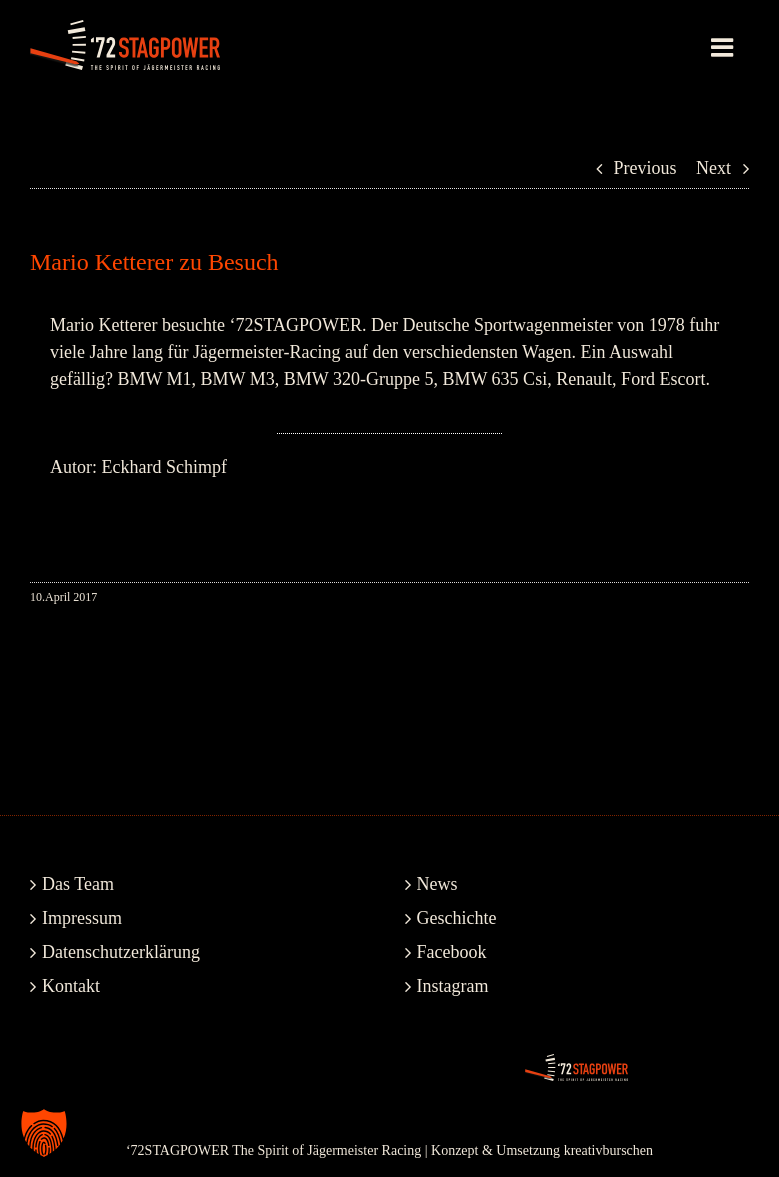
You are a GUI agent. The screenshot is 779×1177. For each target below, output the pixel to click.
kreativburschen (608, 1150)
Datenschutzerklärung (121, 952)
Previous (645, 168)
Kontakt (71, 986)
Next (713, 168)
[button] (44, 1133)
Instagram (453, 986)
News (437, 884)
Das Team (78, 884)
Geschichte (457, 918)
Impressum (82, 918)
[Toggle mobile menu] (724, 47)
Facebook (452, 952)
